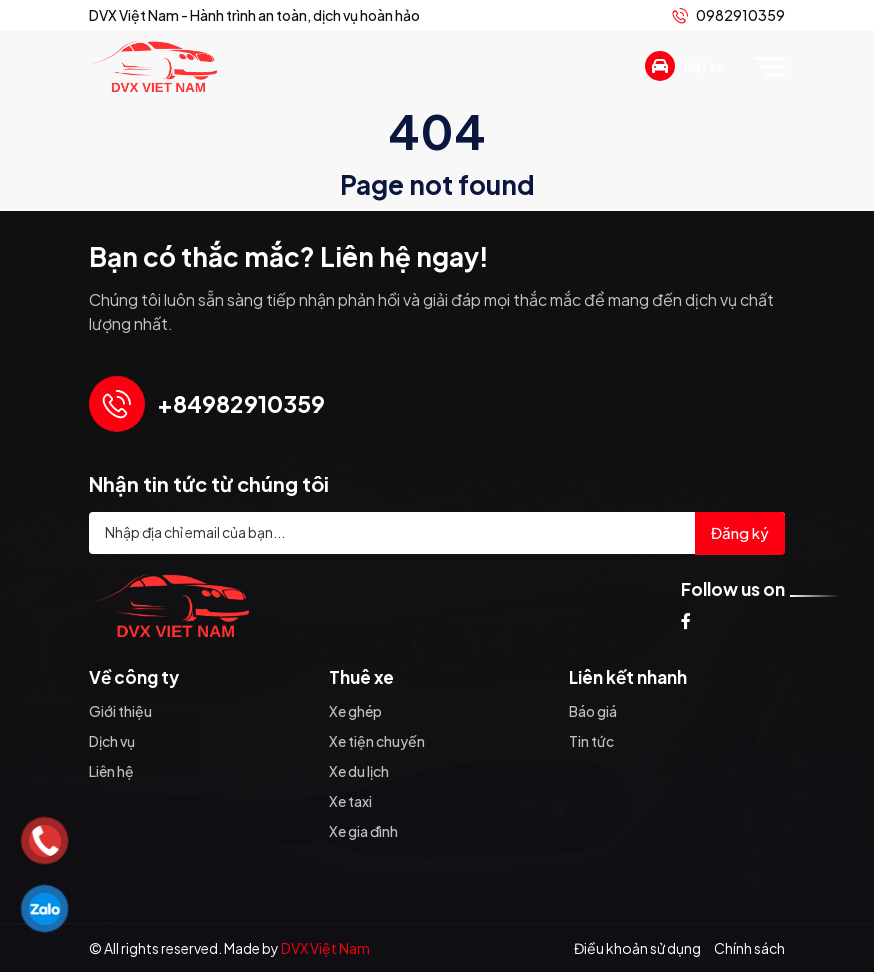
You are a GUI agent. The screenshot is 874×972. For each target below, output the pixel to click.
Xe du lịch (359, 771)
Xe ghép (355, 711)
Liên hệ (111, 771)
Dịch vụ (112, 741)
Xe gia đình (363, 831)
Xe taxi (350, 801)
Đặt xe (684, 66)
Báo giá (593, 711)
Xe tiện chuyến (377, 741)
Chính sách (749, 948)
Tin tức (591, 741)
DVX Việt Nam (325, 948)
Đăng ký (740, 532)
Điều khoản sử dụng (637, 948)
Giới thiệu (120, 711)
